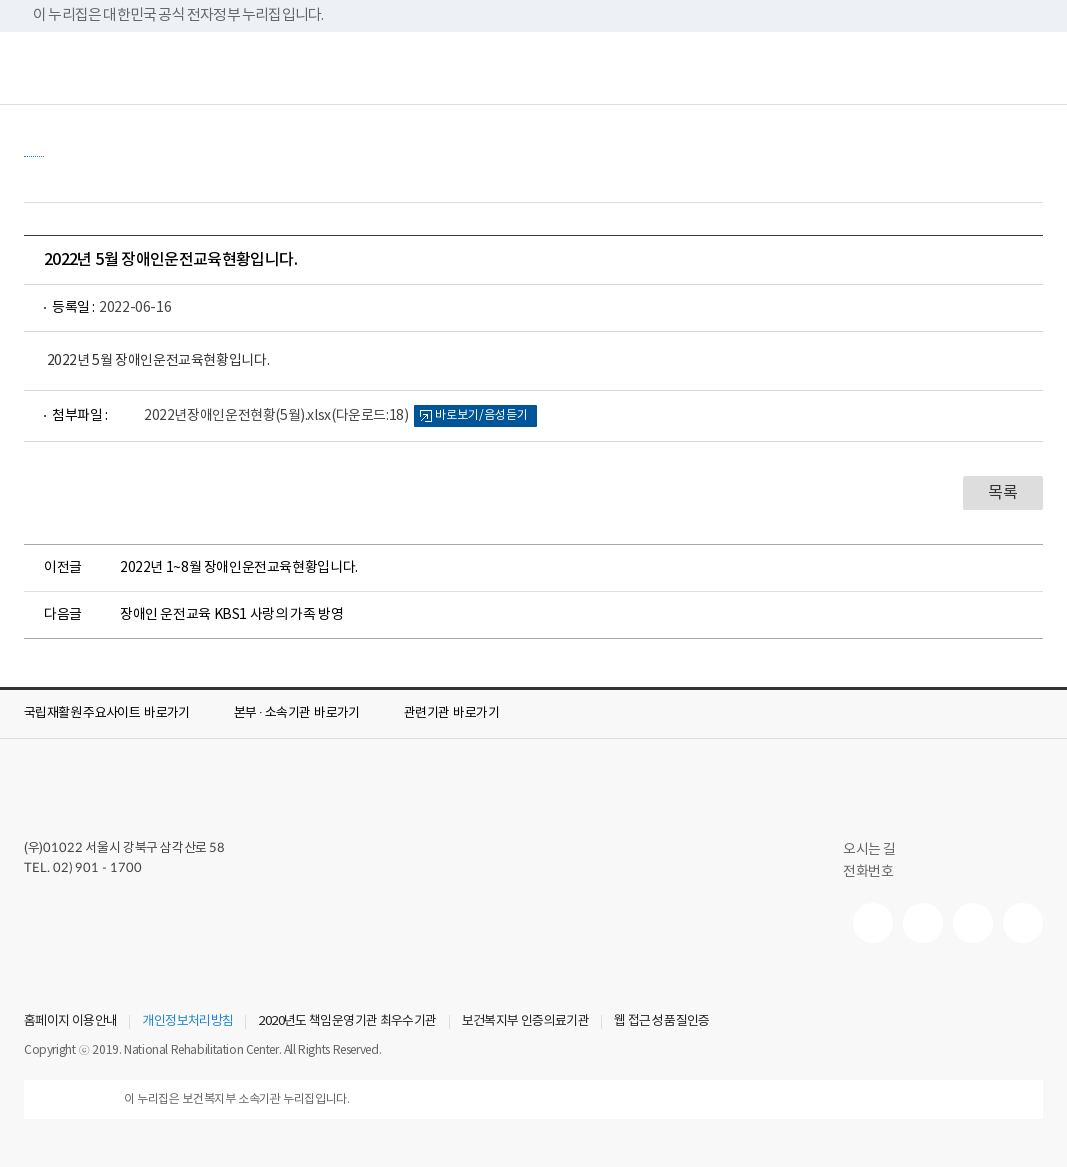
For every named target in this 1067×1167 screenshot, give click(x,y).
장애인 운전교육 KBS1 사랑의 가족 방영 (231, 615)
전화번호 (868, 872)
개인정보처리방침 (187, 1022)
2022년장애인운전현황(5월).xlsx (276, 416)
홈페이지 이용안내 (70, 1022)
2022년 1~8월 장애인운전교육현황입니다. (239, 568)
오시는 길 (878, 850)
